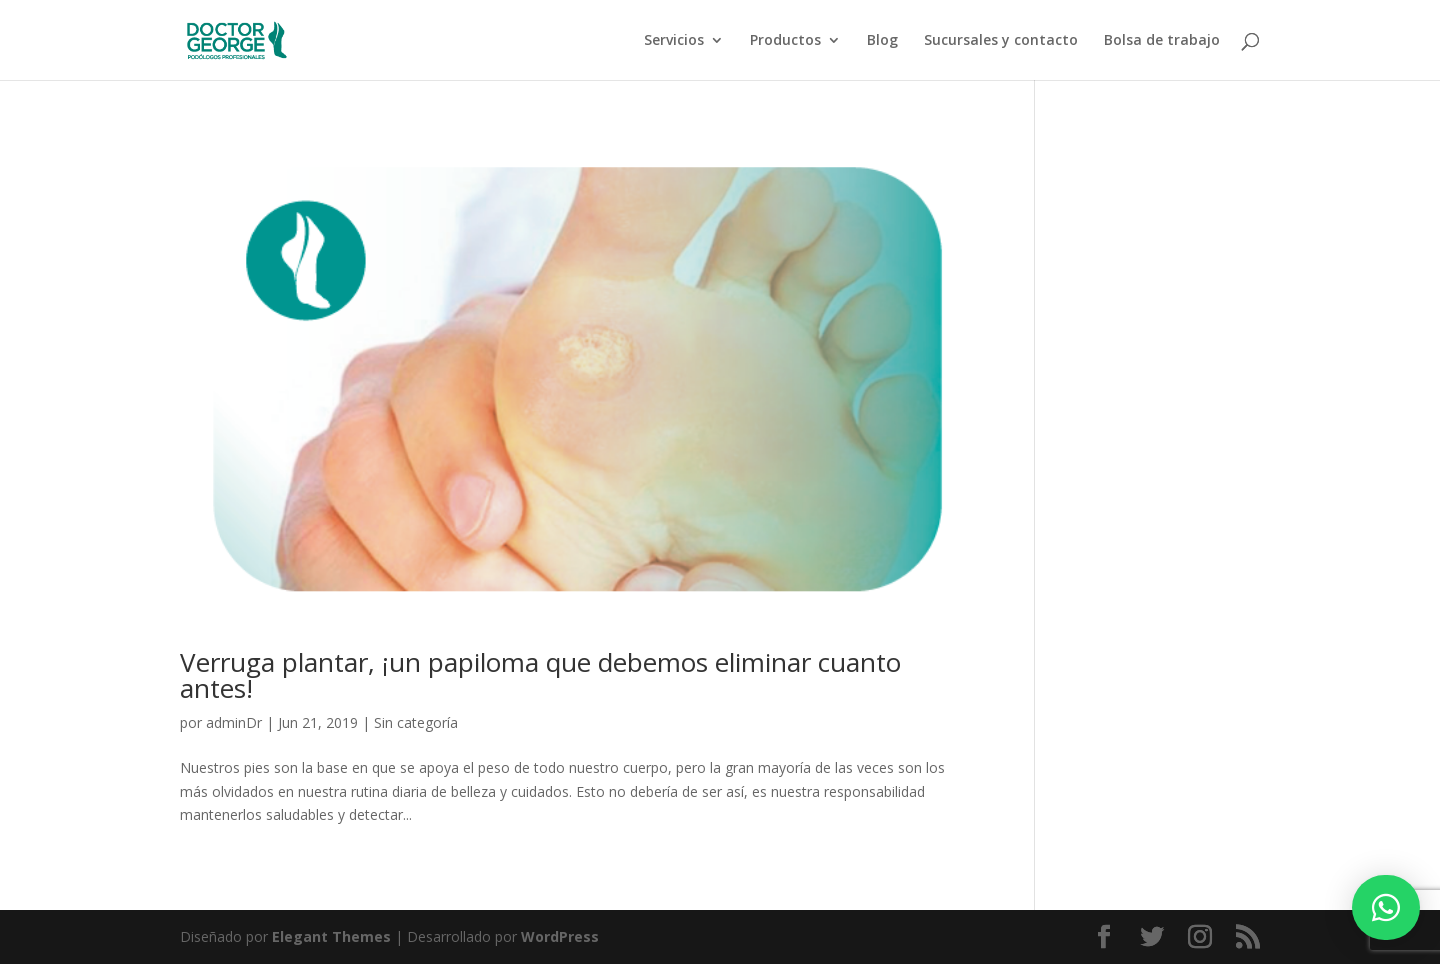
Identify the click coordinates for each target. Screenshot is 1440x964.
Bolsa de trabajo (1162, 41)
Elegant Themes (331, 936)
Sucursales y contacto (1001, 41)
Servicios (674, 41)
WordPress (560, 936)
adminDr (234, 722)
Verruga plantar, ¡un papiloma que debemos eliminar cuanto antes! (540, 675)
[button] (1386, 907)
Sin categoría (416, 722)
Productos (785, 41)
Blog (882, 41)
